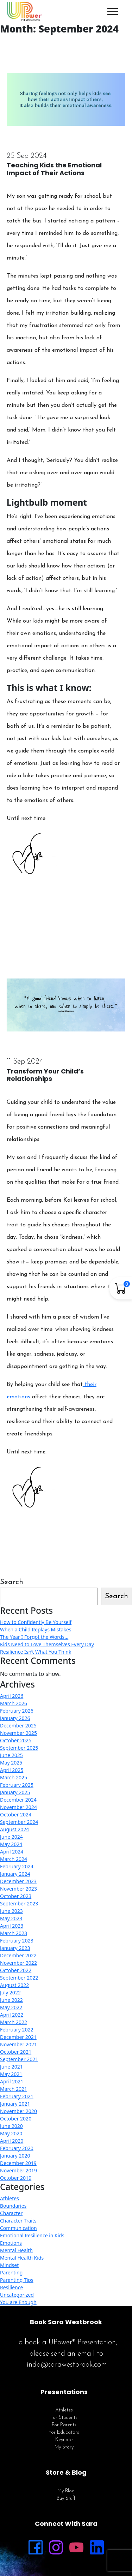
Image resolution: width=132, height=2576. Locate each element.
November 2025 (18, 1733)
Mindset (9, 2265)
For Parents (64, 2425)
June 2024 (11, 1836)
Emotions (11, 2242)
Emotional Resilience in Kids (32, 2235)
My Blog (66, 2491)
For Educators (64, 2432)
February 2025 (16, 1784)
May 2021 (11, 2074)
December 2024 (18, 1799)
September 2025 (19, 1747)
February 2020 (16, 2148)
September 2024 (19, 1822)
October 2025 (15, 1740)
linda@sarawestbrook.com (66, 2364)
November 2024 (18, 1807)
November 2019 (18, 2170)
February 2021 (16, 2096)
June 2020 (11, 2126)
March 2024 (13, 1859)
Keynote (64, 2440)
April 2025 (11, 1770)
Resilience (11, 2287)
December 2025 (18, 1725)
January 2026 (15, 1718)
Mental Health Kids (22, 2257)
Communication (18, 2228)
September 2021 (19, 2059)
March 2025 (13, 1777)
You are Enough (18, 2302)
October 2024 (15, 1814)
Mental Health (16, 2250)
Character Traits (18, 2220)
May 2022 (11, 2007)
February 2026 (16, 1710)
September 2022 (19, 1977)
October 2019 (15, 2178)
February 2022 (16, 2029)
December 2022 (18, 1955)
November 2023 (18, 1888)
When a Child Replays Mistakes (35, 1629)
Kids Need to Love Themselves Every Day (47, 1644)
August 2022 (14, 1985)
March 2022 (13, 2022)
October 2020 (15, 2118)
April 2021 (11, 2081)
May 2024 (11, 1844)
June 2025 (11, 1755)
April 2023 (11, 1925)
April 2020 (11, 2140)
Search (11, 1582)
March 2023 (13, 1933)
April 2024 (11, 1851)
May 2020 (11, 2133)
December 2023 (18, 1881)
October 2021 (15, 2051)
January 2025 (15, 1792)
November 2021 (18, 2044)
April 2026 (11, 1695)
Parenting (11, 2272)
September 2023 (19, 1903)
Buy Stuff (66, 2498)
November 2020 (18, 2111)
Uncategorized (17, 2294)
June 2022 (11, 2000)
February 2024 (16, 1866)
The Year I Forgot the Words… (34, 1637)
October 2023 (15, 1896)
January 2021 (15, 2103)
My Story (64, 2447)
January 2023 (15, 1948)
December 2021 (18, 2037)
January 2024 (15, 1873)
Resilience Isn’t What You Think (35, 1651)
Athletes (9, 2198)
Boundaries (13, 2205)
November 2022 (18, 1962)
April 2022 (11, 2014)
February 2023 (16, 1940)
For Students (63, 2417)
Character (11, 2213)
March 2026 (13, 1703)
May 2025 (11, 1762)
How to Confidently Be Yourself (35, 1622)
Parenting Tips (16, 2280)
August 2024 (14, 1829)
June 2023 (11, 1911)
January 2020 (15, 2155)
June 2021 (11, 2066)
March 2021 (13, 2089)
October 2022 (15, 1970)
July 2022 (10, 1992)
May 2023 (11, 1918)
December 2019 (18, 2163)
